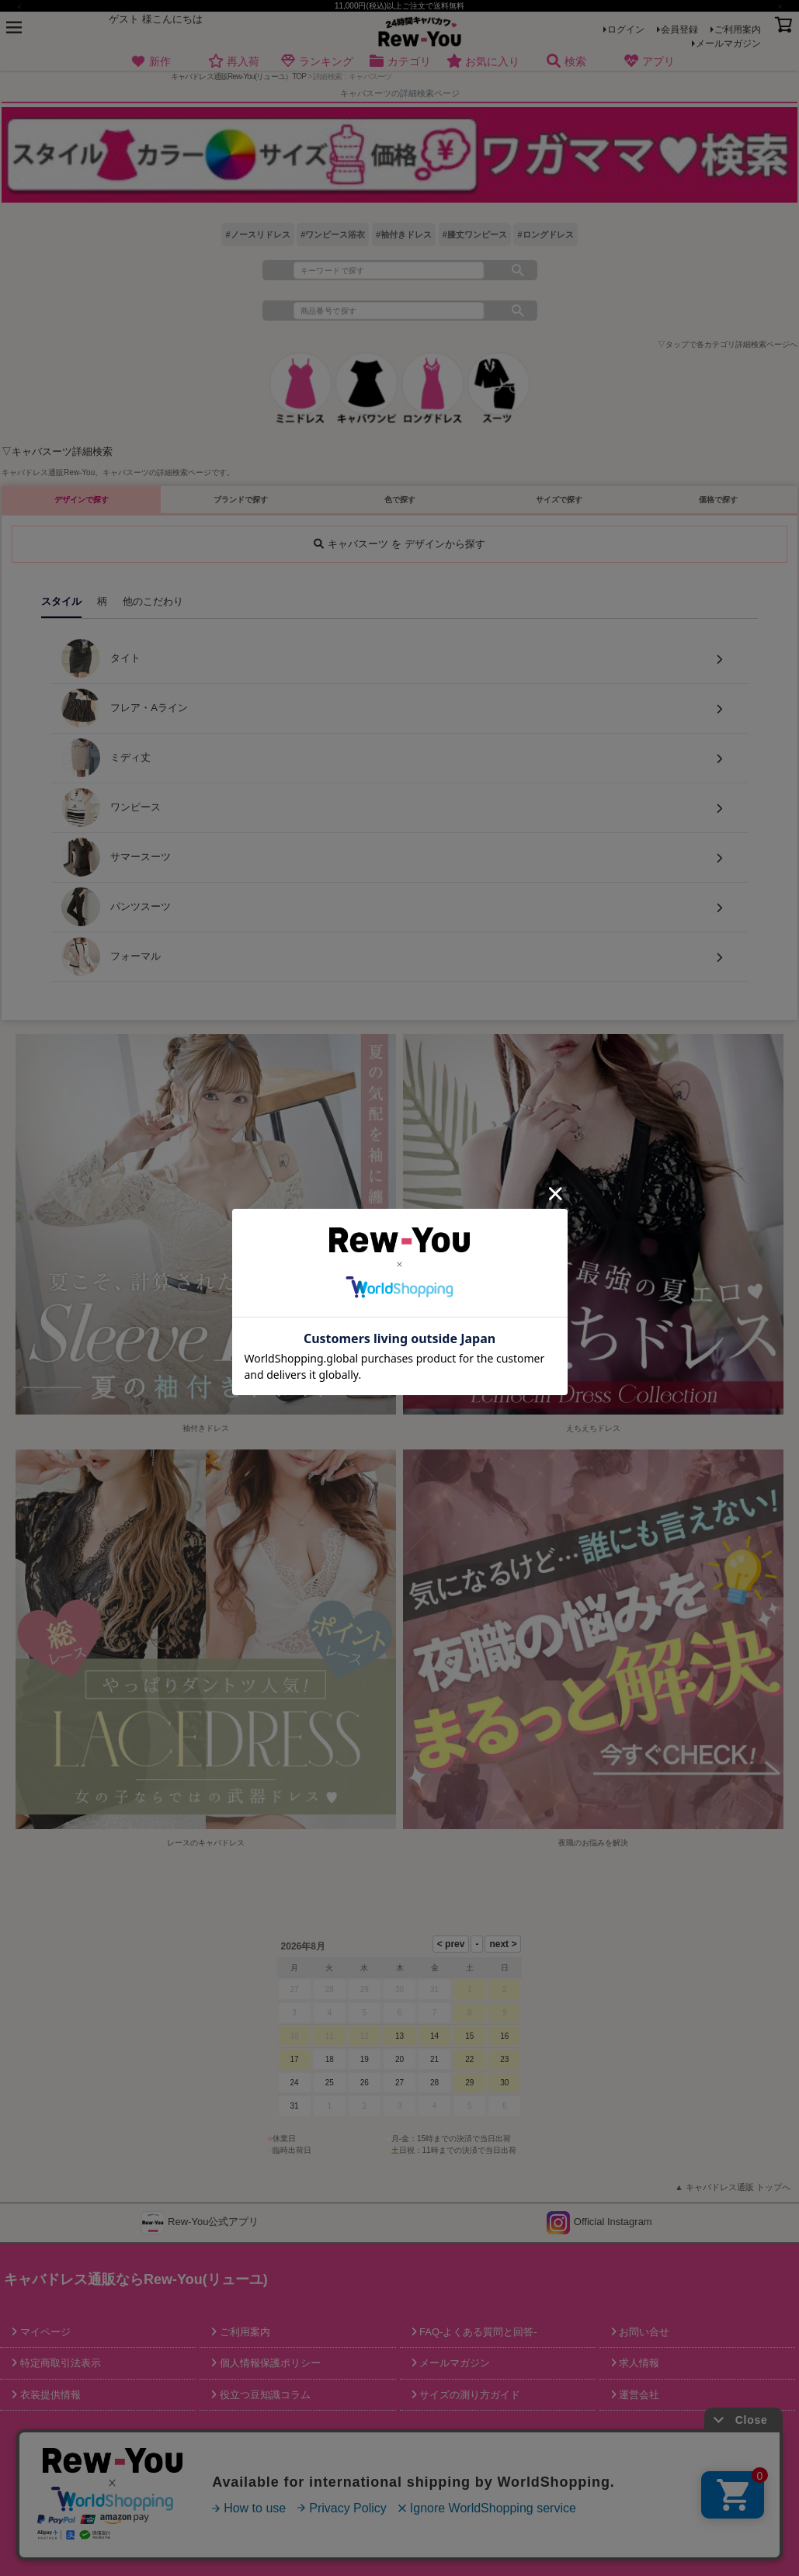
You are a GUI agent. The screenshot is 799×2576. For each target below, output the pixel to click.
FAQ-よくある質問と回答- (477, 2332)
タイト (101, 658)
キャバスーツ (125, 472)
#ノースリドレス (257, 234)
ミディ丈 (106, 757)
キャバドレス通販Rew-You (48, 472)
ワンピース (111, 807)
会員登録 (679, 29)
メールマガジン (728, 43)
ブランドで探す (241, 499)
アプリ (649, 62)
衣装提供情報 (49, 2395)
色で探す (399, 499)
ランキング (316, 62)
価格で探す (718, 499)
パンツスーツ (116, 906)
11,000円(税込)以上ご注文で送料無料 (399, 6)
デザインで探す (81, 499)
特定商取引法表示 (59, 2363)
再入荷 (233, 62)
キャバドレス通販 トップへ (738, 2187)
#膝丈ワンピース (475, 234)
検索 (565, 62)
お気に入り (482, 62)
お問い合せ (643, 2332)
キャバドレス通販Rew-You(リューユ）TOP (239, 76)
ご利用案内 (737, 29)
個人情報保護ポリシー (269, 2363)
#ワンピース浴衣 (332, 234)
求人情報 (638, 2363)
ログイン (625, 29)
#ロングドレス (545, 234)
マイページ (44, 2332)
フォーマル (111, 956)
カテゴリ (399, 62)
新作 (150, 61)
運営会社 (638, 2395)
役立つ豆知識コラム (264, 2395)
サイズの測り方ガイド (469, 2395)
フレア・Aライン (124, 708)
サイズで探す (559, 499)
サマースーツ (116, 857)
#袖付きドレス (404, 234)
